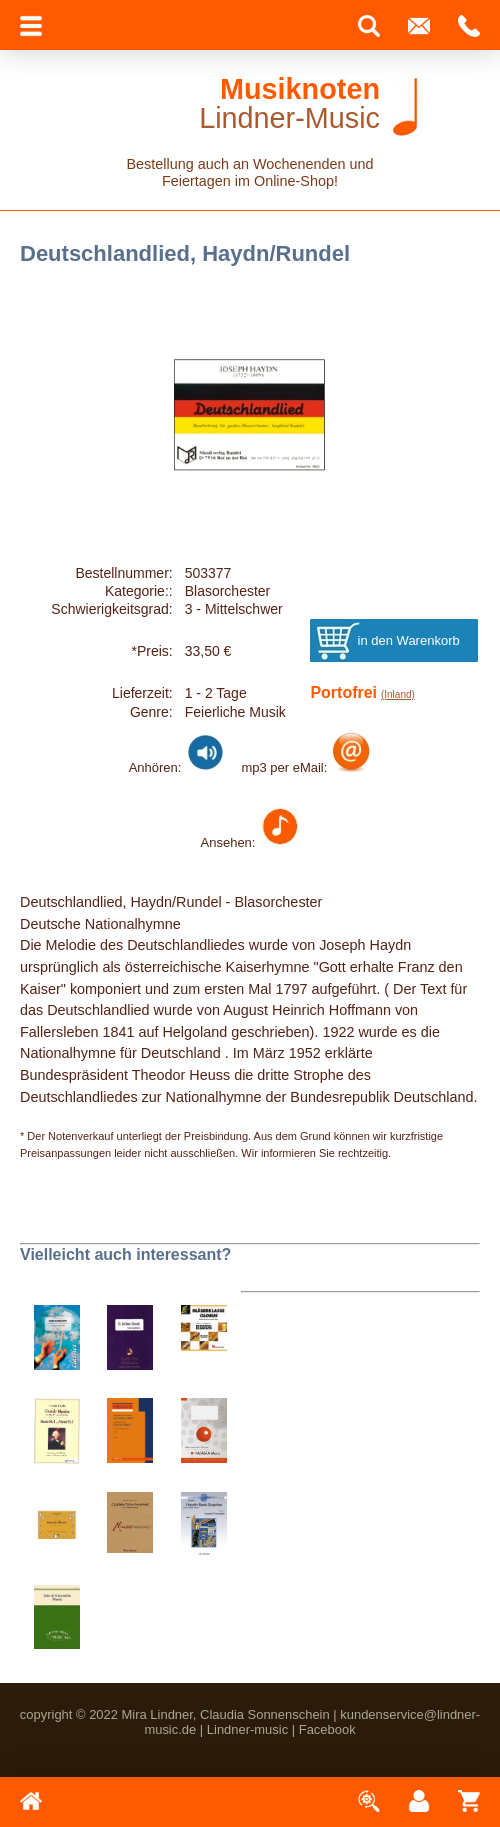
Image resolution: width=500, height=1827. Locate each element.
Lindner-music (247, 1729)
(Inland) (398, 694)
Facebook (327, 1729)
